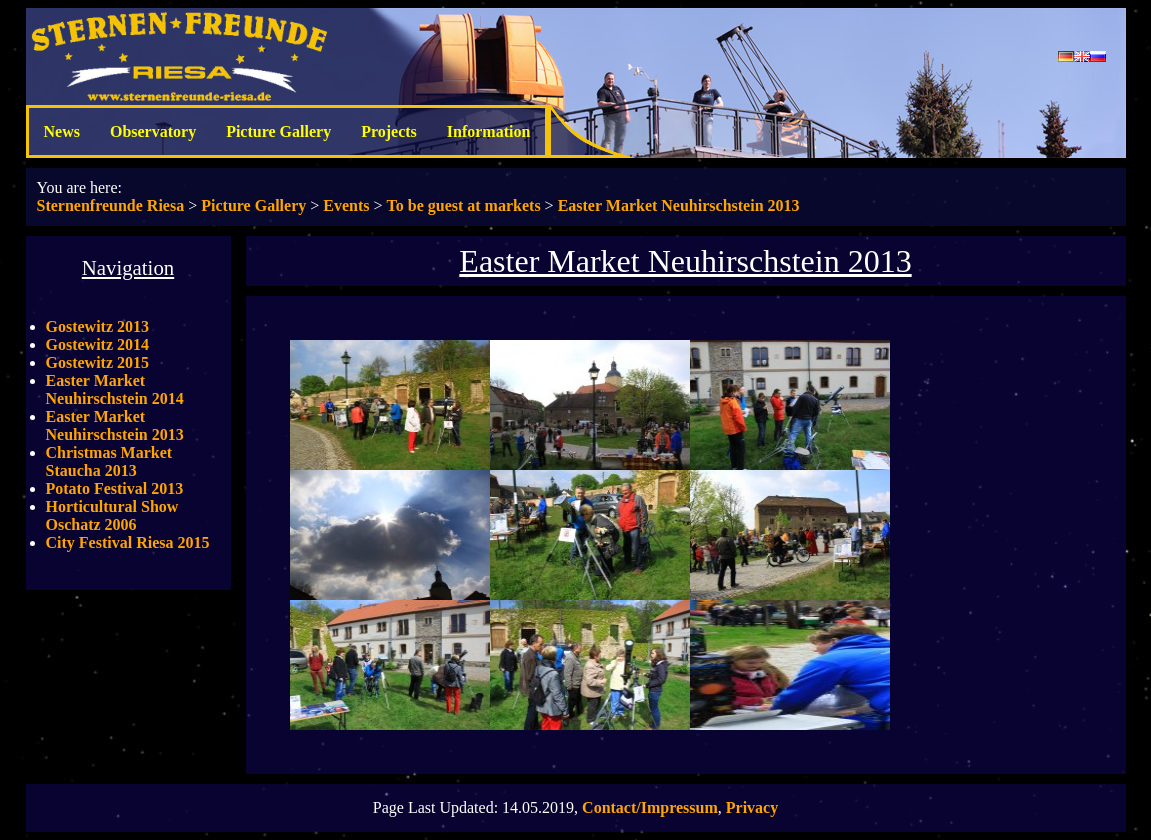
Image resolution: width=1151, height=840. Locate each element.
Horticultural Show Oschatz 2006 (112, 515)
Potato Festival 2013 (115, 488)
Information (489, 131)
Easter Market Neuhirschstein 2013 (679, 205)
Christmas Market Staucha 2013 (109, 461)
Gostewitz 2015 (98, 362)
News (62, 131)
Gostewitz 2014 (98, 344)
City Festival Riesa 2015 (128, 542)
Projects (389, 131)
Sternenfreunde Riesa (111, 205)
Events (346, 205)
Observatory (153, 131)
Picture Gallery (278, 131)
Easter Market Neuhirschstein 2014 (115, 389)
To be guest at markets (464, 205)
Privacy (752, 807)
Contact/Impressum (650, 807)
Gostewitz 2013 (98, 326)
